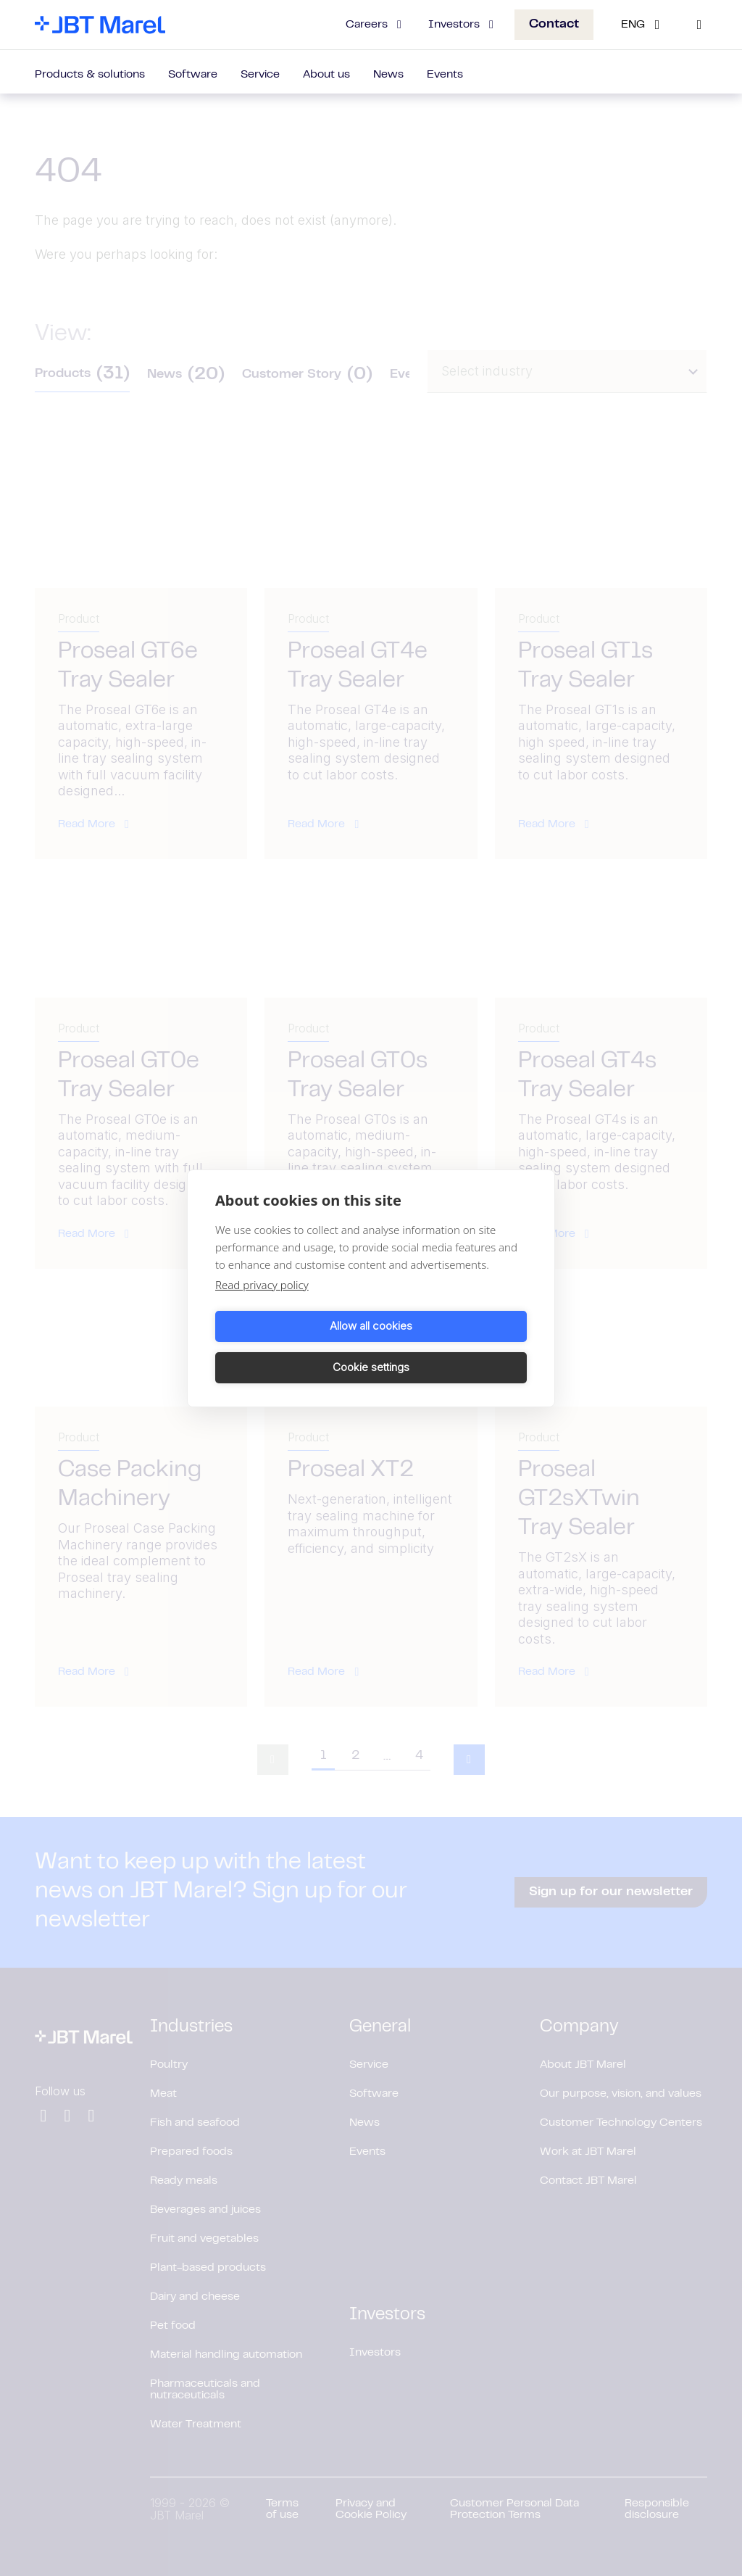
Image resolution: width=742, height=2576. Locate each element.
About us (326, 75)
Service (260, 75)
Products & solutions (90, 75)
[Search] (699, 25)
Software (192, 75)
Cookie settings (451, 1347)
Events (445, 75)
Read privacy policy (262, 1305)
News (388, 75)
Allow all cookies (290, 1347)
